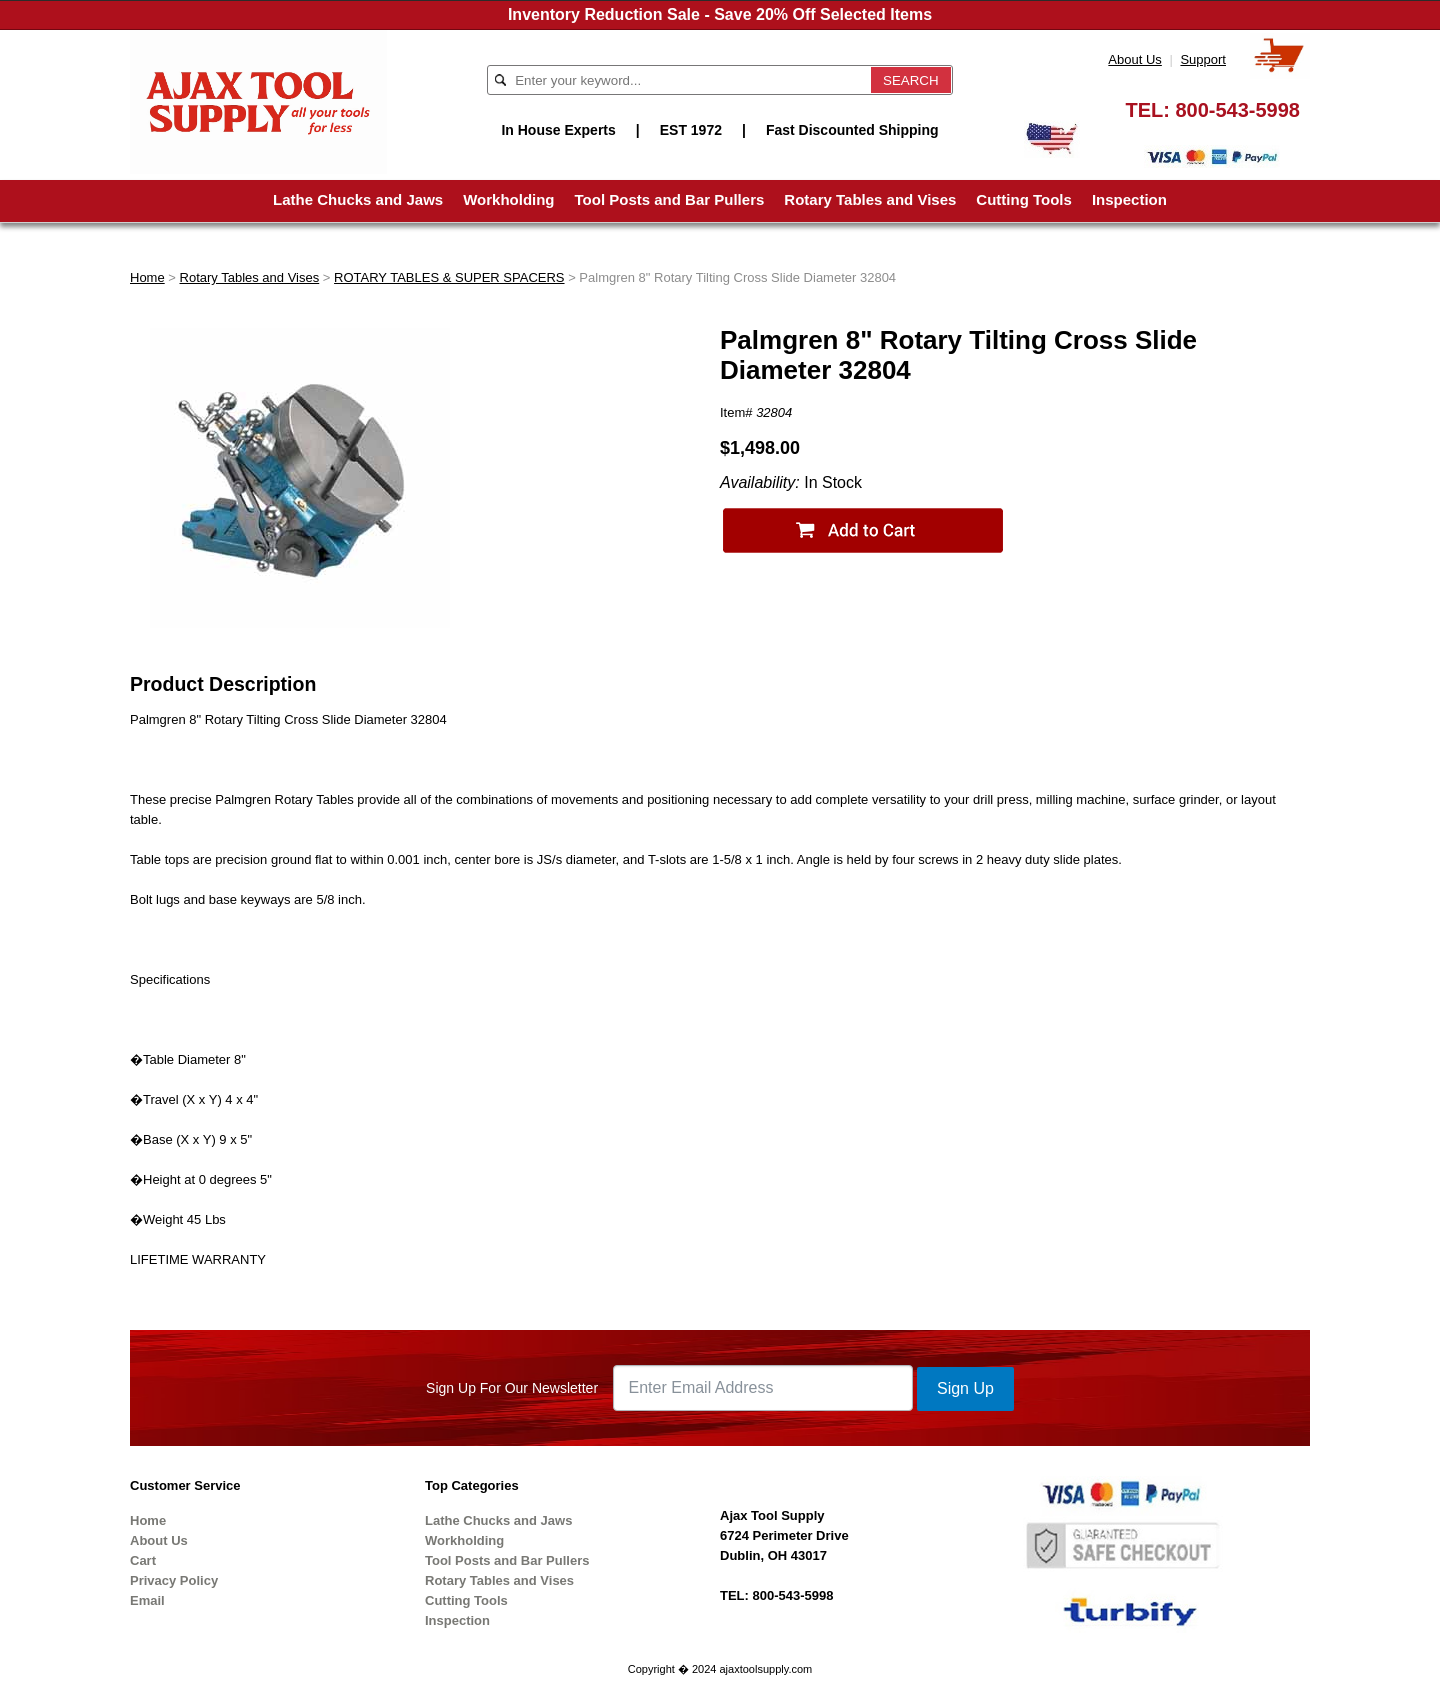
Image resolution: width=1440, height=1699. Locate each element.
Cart (143, 1560)
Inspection (1129, 199)
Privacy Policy (174, 1580)
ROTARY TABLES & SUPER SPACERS (449, 277)
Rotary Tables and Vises (870, 199)
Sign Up (965, 1388)
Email (147, 1600)
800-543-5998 (1237, 110)
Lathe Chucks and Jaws (358, 199)
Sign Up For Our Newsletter (512, 1388)
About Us (1134, 59)
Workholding (508, 199)
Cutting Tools (1024, 199)
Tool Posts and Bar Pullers (670, 199)
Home (147, 277)
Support (1203, 59)
